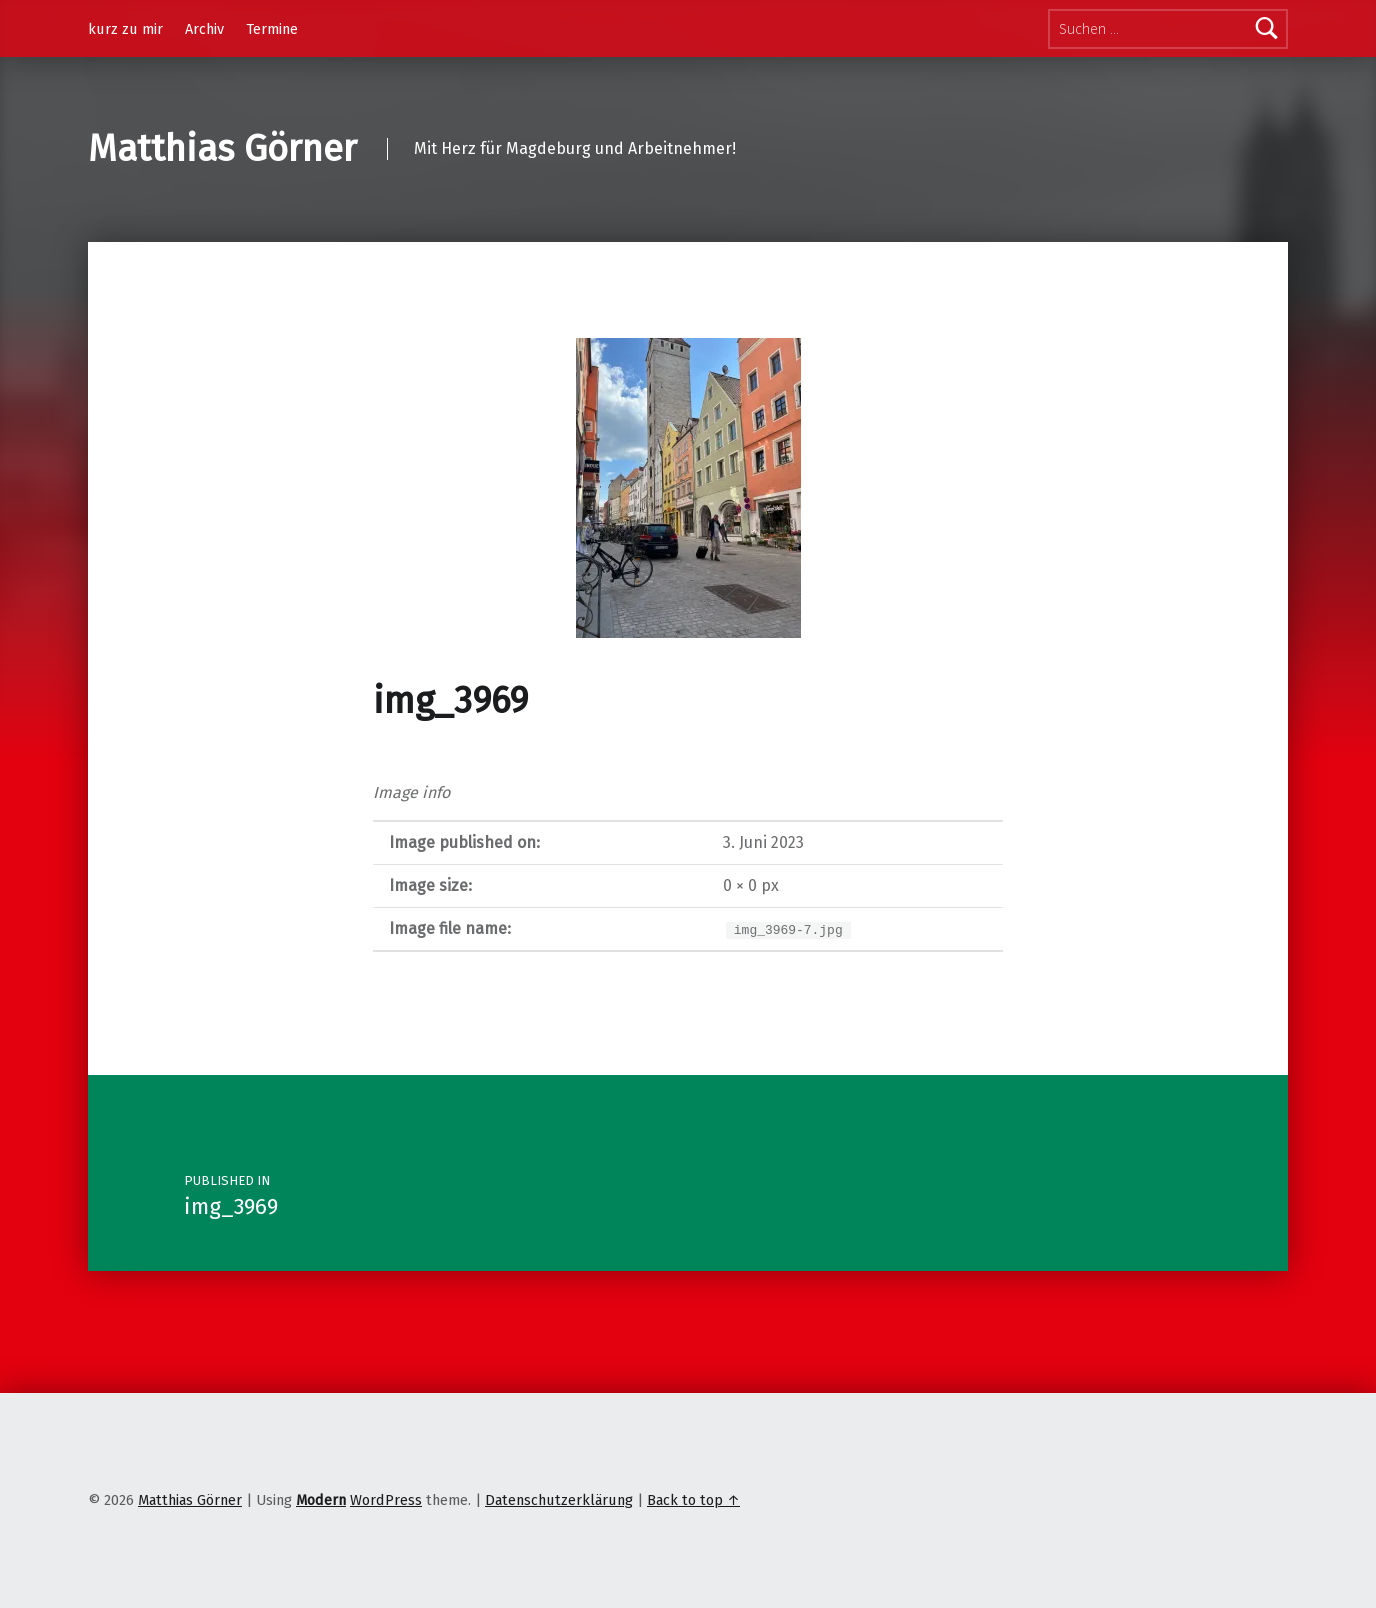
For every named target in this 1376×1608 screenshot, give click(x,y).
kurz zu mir (125, 29)
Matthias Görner (222, 149)
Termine (272, 29)
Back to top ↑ (693, 1500)
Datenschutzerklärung (559, 1500)
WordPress (386, 1500)
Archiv (204, 29)
